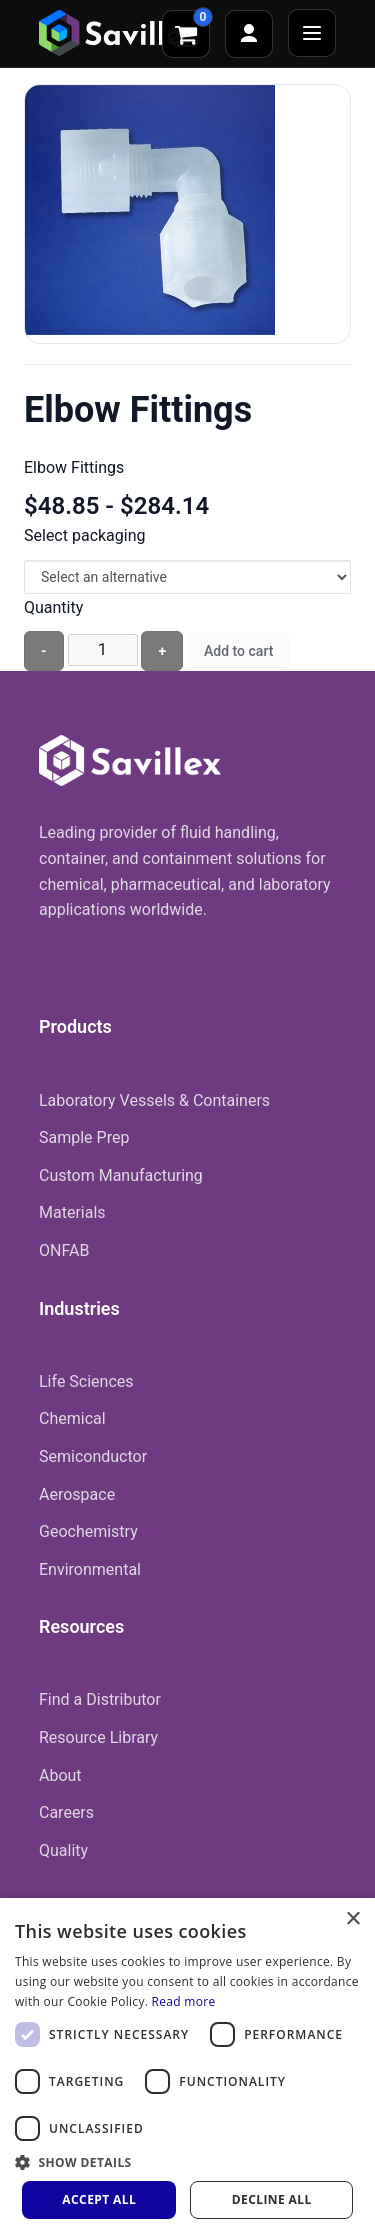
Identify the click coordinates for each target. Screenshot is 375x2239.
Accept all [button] (99, 2199)
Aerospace (77, 1494)
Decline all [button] (272, 2199)
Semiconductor (93, 1456)
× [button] (352, 1919)
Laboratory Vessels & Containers (154, 1100)
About (60, 1775)
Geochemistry (88, 1531)
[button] (187, 2162)
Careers (66, 1812)
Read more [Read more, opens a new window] (184, 2001)
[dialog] (187, 2068)
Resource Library (98, 1737)
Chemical (72, 1418)
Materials (72, 1212)
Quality (63, 1850)
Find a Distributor (100, 1699)
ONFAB (64, 1250)
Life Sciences (86, 1381)
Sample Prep (84, 1137)
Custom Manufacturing (121, 1175)
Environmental (90, 1569)
